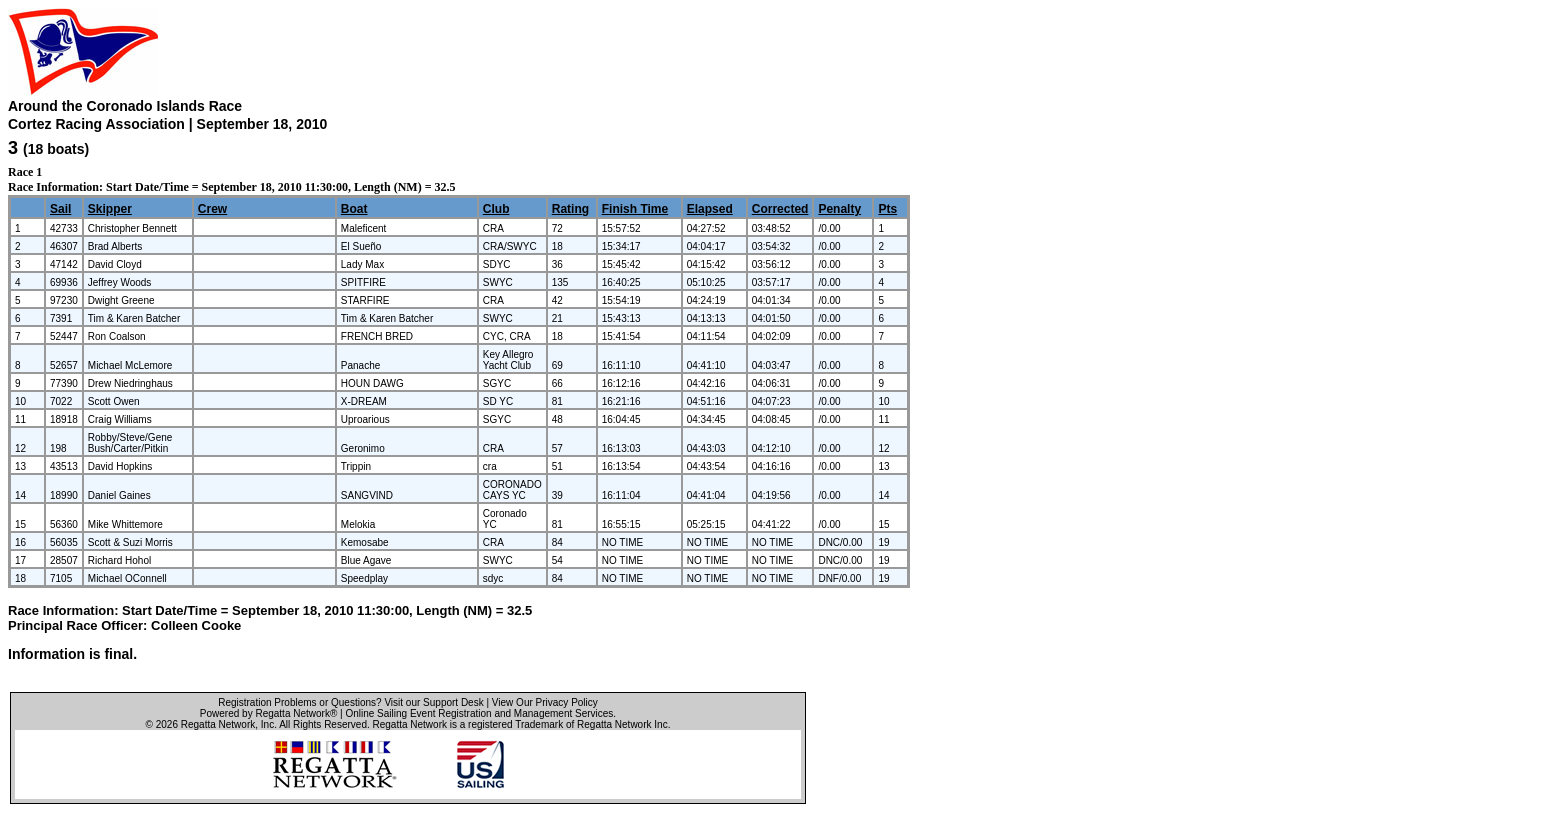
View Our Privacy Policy (545, 702)
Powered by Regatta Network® (268, 713)
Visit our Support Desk (433, 702)
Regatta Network (218, 724)
